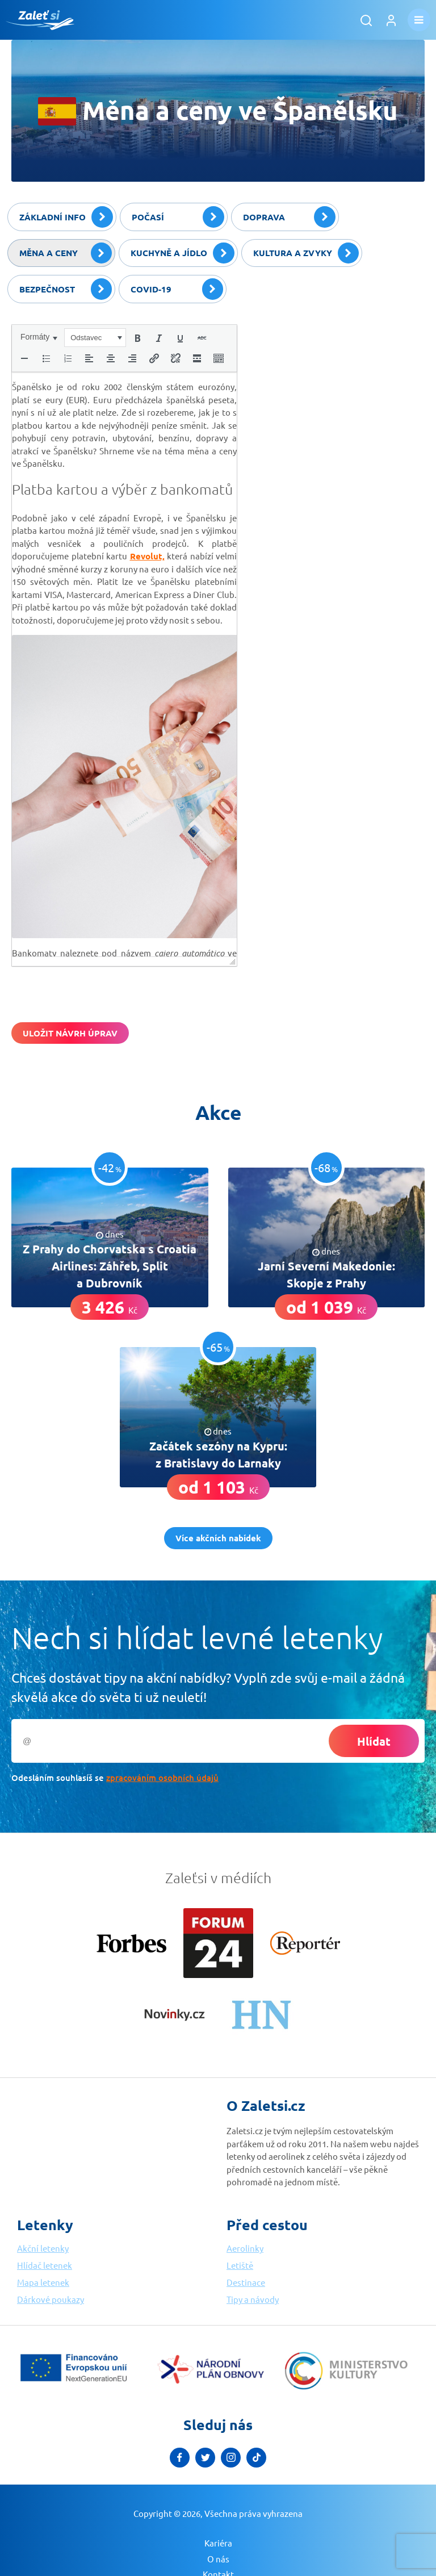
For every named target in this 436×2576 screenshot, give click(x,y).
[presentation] (38, 337)
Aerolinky (245, 2248)
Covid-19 (177, 289)
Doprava (289, 217)
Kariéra (218, 2542)
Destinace (246, 2282)
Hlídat (374, 1741)
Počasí (178, 217)
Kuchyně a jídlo (182, 253)
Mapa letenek (43, 2282)
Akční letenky (43, 2248)
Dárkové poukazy (50, 2299)
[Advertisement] (339, 395)
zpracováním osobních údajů (162, 1777)
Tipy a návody (253, 2299)
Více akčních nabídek (218, 1538)
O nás (218, 2558)
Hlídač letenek (44, 2265)
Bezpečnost (65, 289)
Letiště (240, 2265)
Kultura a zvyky (306, 253)
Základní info (66, 217)
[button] (38, 336)
